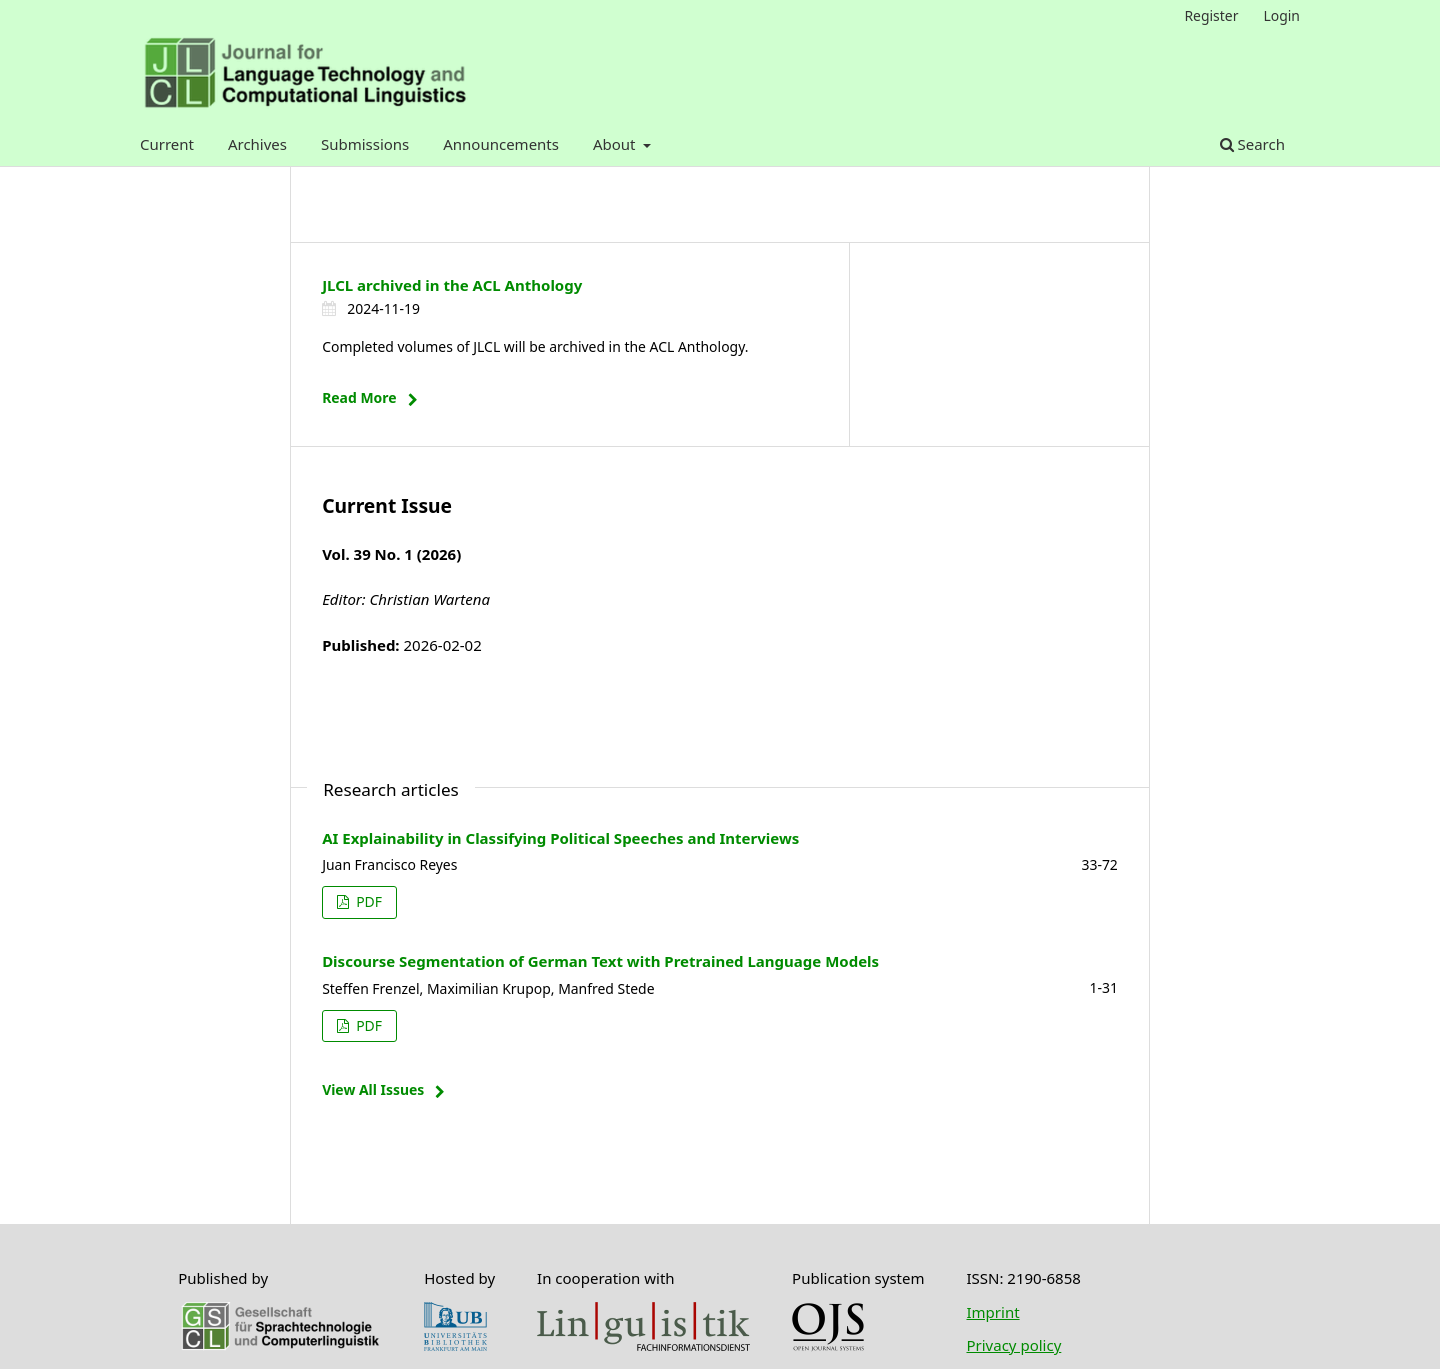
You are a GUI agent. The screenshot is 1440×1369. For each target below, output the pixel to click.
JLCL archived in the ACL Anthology (452, 285)
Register (1211, 15)
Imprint (992, 1312)
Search (1252, 144)
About (616, 144)
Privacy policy (1013, 1345)
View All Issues (373, 1089)
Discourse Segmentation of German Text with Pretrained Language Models (600, 961)
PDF (367, 901)
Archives (257, 144)
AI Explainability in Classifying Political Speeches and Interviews (560, 838)
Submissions (365, 144)
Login (1281, 15)
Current (167, 144)
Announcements (501, 144)
